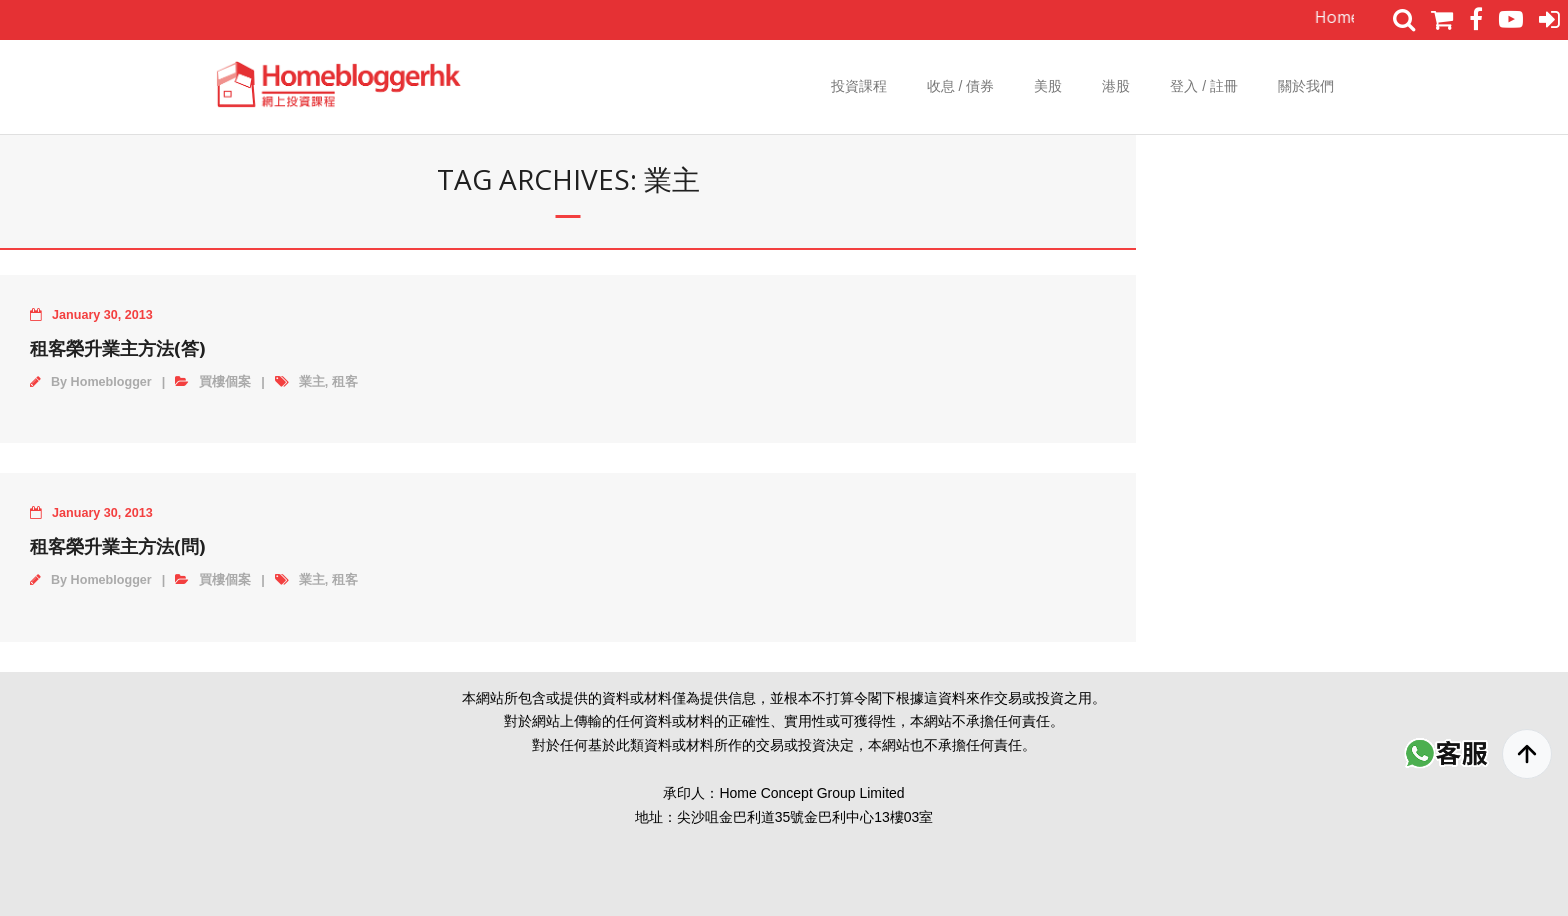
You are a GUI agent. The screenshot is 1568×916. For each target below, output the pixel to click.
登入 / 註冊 (1204, 86)
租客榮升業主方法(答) (117, 348)
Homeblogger (111, 382)
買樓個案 (225, 382)
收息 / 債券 (961, 86)
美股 (1048, 86)
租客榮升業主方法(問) (117, 546)
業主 (312, 382)
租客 (345, 382)
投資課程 (859, 86)
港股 (1116, 86)
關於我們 (1306, 86)
